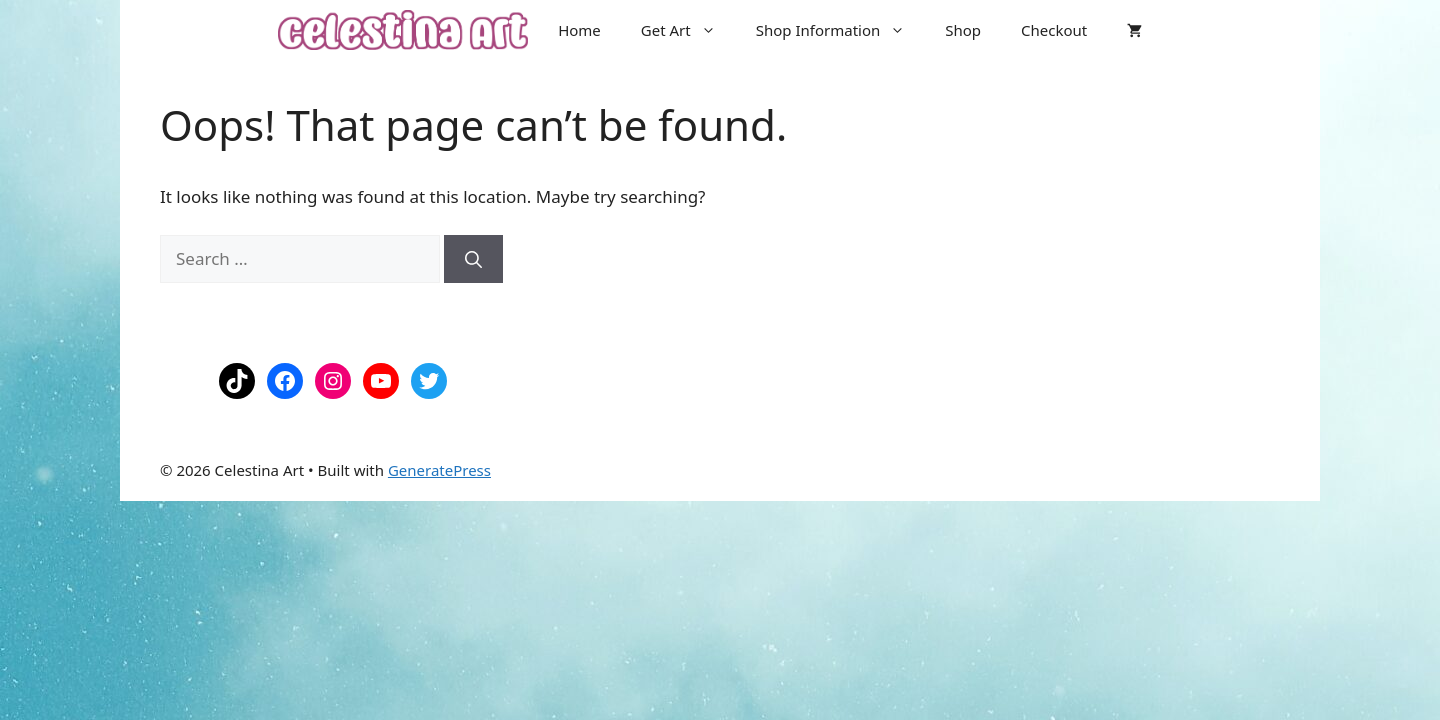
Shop (963, 30)
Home (579, 30)
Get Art (688, 30)
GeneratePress (439, 470)
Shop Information (841, 30)
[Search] (473, 259)
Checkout (1054, 30)
